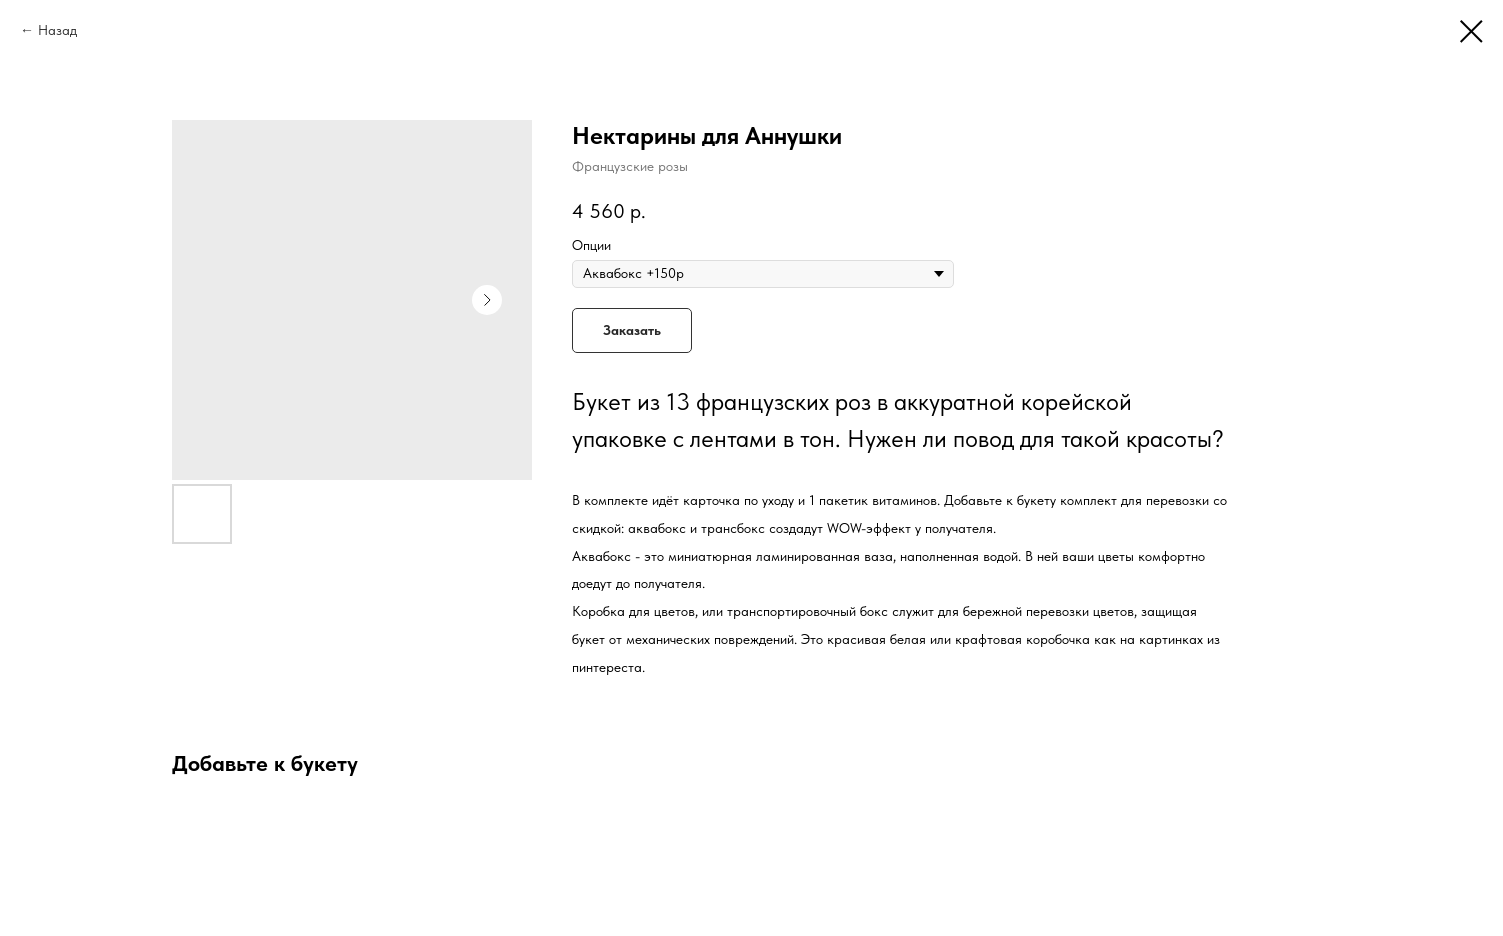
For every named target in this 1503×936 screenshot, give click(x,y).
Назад (57, 30)
